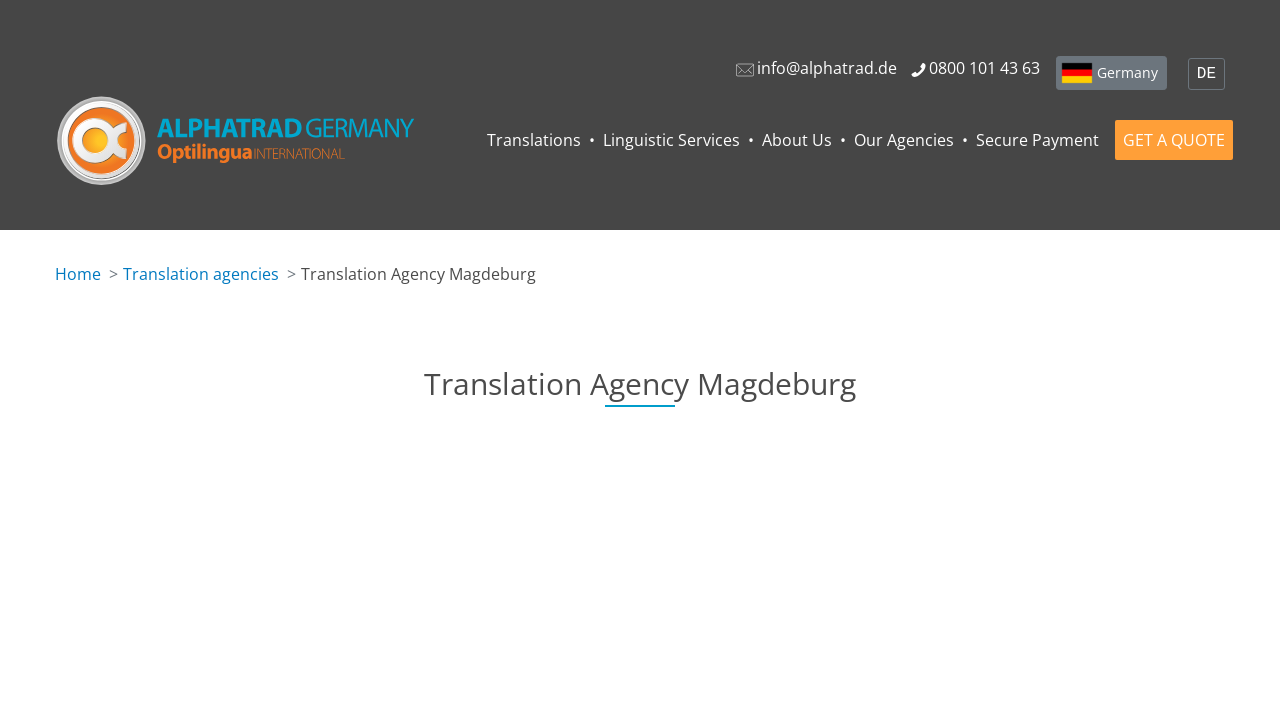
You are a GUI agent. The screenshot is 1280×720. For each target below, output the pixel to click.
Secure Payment (1037, 140)
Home (78, 274)
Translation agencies (201, 274)
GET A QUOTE (1174, 140)
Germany (1127, 72)
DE (1206, 74)
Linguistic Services (671, 140)
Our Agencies (904, 140)
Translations (534, 140)
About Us (797, 140)
